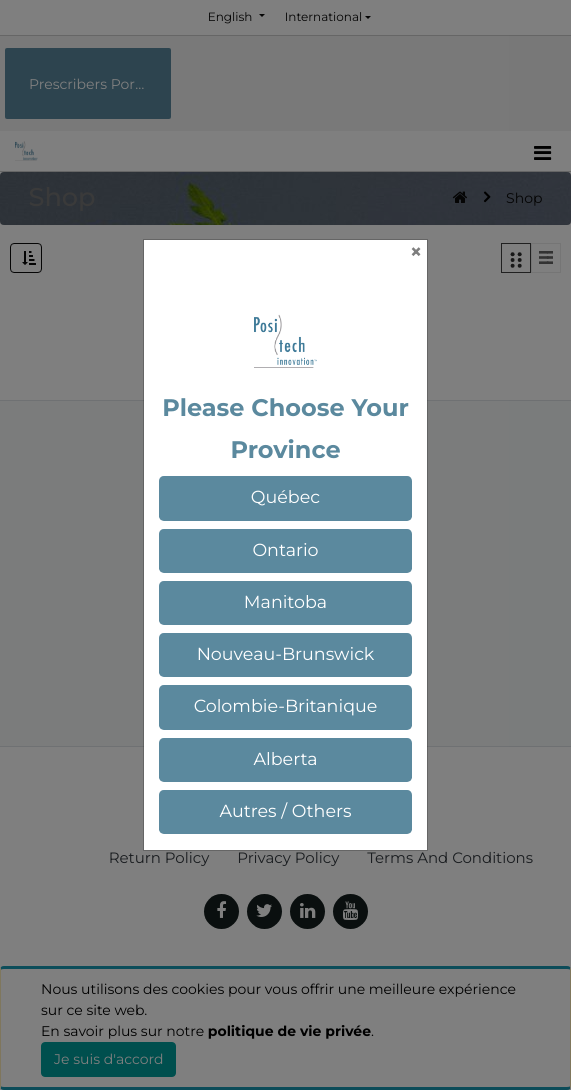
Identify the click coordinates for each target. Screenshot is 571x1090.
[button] (286, 498)
